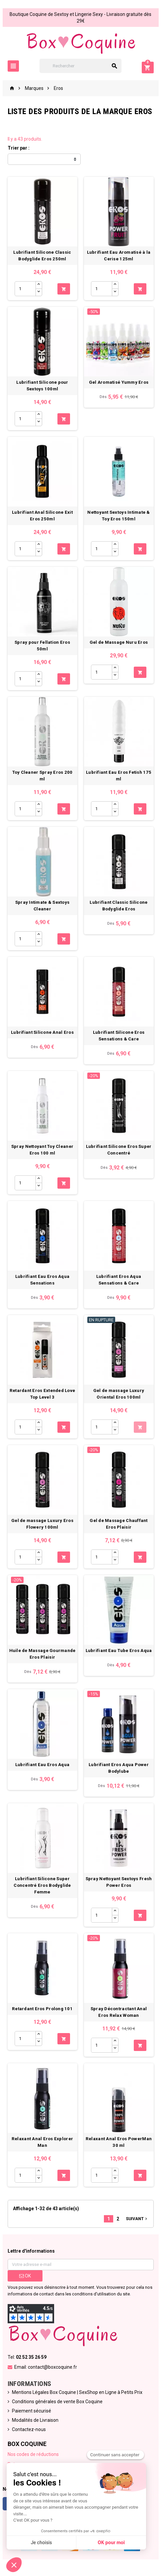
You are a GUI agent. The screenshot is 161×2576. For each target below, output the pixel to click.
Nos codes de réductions (33, 2454)
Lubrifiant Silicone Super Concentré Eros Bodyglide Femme (42, 1885)
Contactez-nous (29, 2429)
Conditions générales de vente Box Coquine (57, 2401)
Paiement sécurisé (31, 2410)
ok (25, 2276)
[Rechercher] (80, 66)
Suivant (137, 2218)
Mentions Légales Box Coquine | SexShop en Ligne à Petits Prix (77, 2392)
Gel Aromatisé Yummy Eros (118, 382)
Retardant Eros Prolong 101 (42, 2008)
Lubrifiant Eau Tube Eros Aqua (119, 1650)
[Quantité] (25, 288)
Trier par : (19, 148)
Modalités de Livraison (35, 2420)
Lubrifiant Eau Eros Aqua (42, 1764)
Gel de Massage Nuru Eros (119, 642)
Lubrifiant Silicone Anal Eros (42, 1032)
